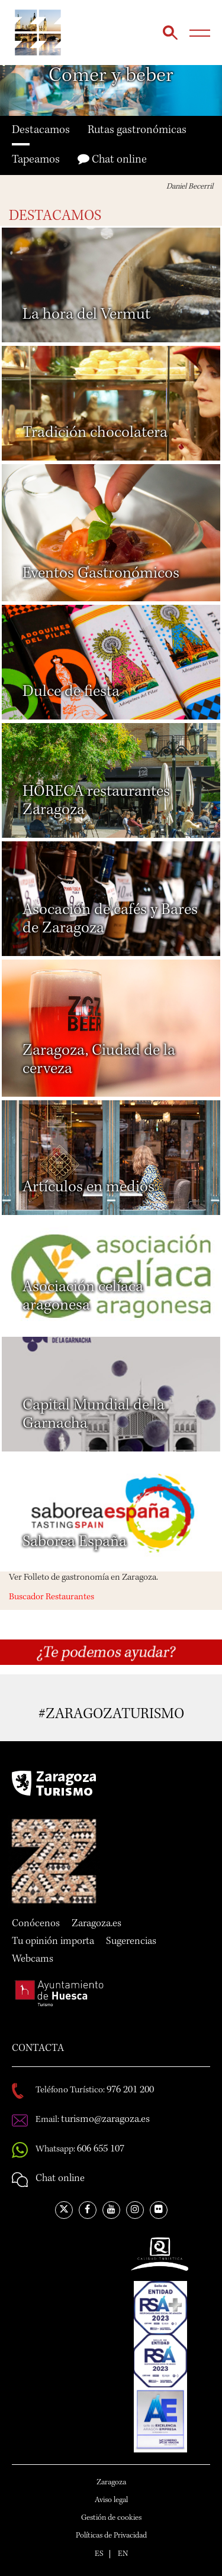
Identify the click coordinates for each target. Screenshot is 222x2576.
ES (99, 2554)
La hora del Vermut (86, 315)
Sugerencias (131, 1941)
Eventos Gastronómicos (100, 574)
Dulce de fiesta (71, 692)
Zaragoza (111, 2482)
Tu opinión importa (53, 1941)
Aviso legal (111, 2500)
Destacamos (41, 131)
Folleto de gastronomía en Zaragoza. (91, 1578)
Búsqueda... (170, 32)
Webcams (32, 1959)
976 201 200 (130, 2090)
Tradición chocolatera (95, 433)
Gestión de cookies (111, 2518)
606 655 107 (100, 2149)
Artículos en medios (88, 1188)
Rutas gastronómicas (137, 131)
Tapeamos (36, 160)
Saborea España (74, 1542)
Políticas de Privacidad (111, 2536)
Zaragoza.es (96, 1924)
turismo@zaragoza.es (105, 2119)
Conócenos (36, 1924)
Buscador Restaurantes (51, 1597)
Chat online (112, 159)
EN (123, 2554)
